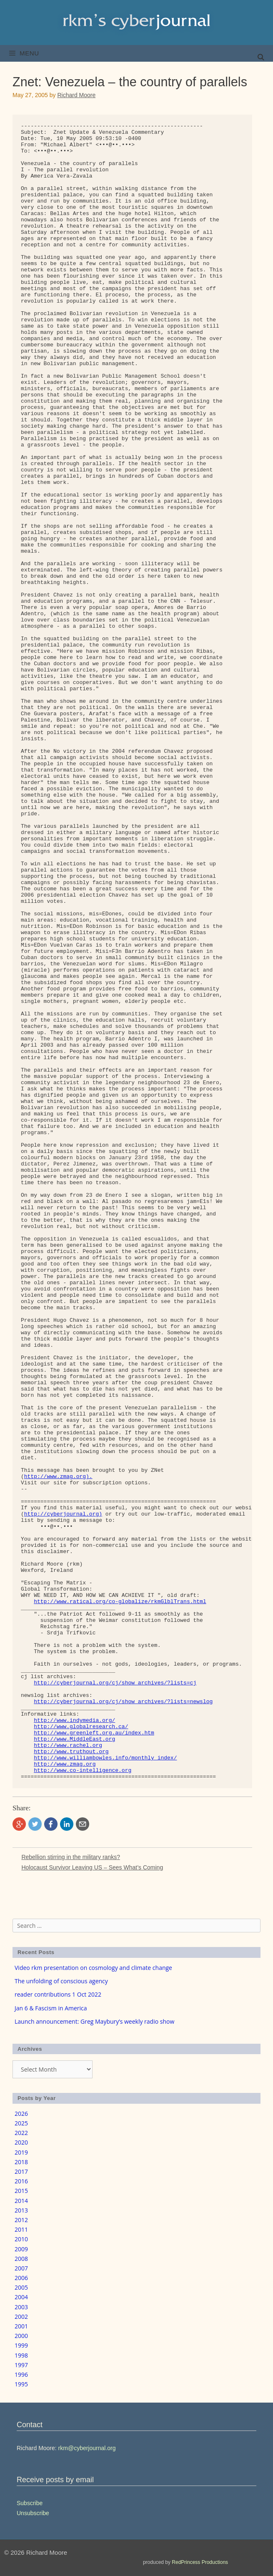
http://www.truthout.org (71, 1752)
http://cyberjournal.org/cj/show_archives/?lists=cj (115, 1683)
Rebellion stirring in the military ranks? (70, 1857)
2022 (21, 2133)
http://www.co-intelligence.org (82, 1770)
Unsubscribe (33, 2513)
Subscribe (30, 2503)
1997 (21, 2365)
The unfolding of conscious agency (61, 1981)
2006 (21, 2278)
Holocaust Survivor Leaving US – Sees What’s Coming (92, 1867)
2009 (21, 2249)
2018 (21, 2162)
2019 (21, 2152)
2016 (21, 2181)
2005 (21, 2287)
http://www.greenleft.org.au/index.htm (94, 1733)
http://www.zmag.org (64, 1764)
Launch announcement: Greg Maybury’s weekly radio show (94, 2021)
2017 (21, 2171)
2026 (21, 2113)
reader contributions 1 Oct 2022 (58, 1994)
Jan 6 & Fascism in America (51, 2008)
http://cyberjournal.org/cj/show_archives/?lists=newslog (123, 1702)
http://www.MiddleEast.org (74, 1739)
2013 (21, 2210)
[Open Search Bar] (260, 57)
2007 (21, 2268)
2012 (21, 2220)
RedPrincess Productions (200, 2562)
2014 (21, 2201)
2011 (21, 2229)
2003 (21, 2307)
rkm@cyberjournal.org (87, 2448)
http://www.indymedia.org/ (74, 1720)
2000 (21, 2336)
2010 (21, 2239)
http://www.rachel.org (68, 1745)
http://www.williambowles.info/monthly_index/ (105, 1758)
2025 (21, 2123)
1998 (21, 2355)
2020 (21, 2142)
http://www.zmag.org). (58, 1476)
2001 (21, 2326)
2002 (21, 2316)
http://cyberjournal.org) (63, 1514)
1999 (21, 2345)
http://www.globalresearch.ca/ (81, 1727)
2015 (21, 2191)
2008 (21, 2259)
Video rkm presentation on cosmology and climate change (93, 1968)
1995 (21, 2384)
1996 (21, 2374)
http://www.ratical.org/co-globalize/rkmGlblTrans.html (120, 1602)
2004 (21, 2297)
